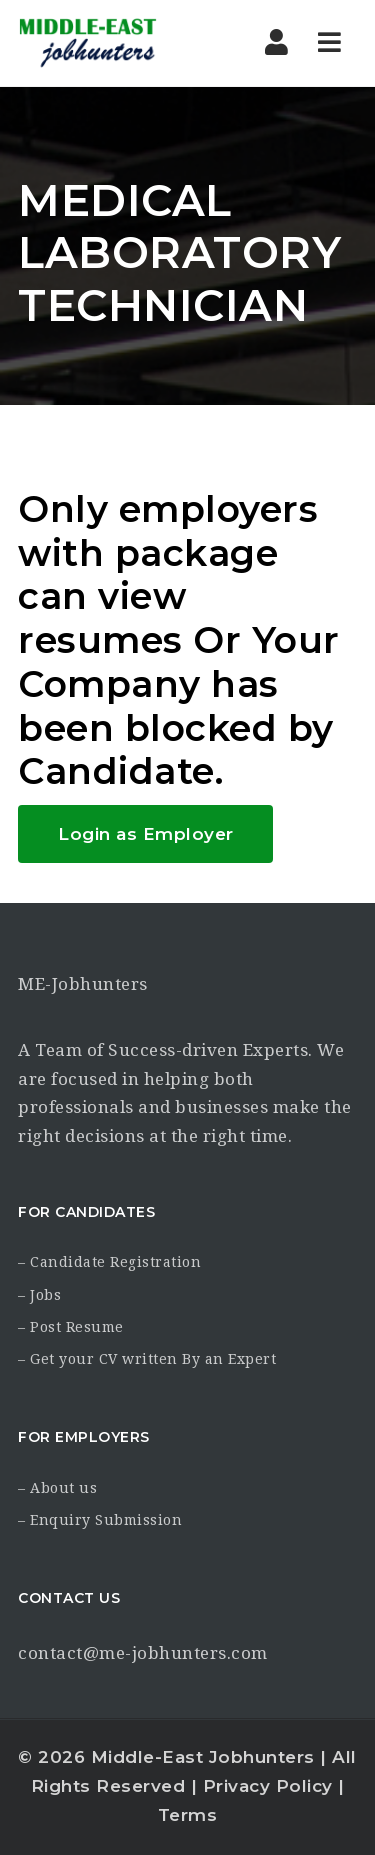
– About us (57, 1488)
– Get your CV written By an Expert (147, 1359)
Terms (188, 1815)
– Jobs (39, 1295)
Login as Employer (146, 834)
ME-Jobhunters (83, 984)
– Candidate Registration (109, 1262)
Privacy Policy (268, 1786)
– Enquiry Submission (100, 1520)
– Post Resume (71, 1327)
